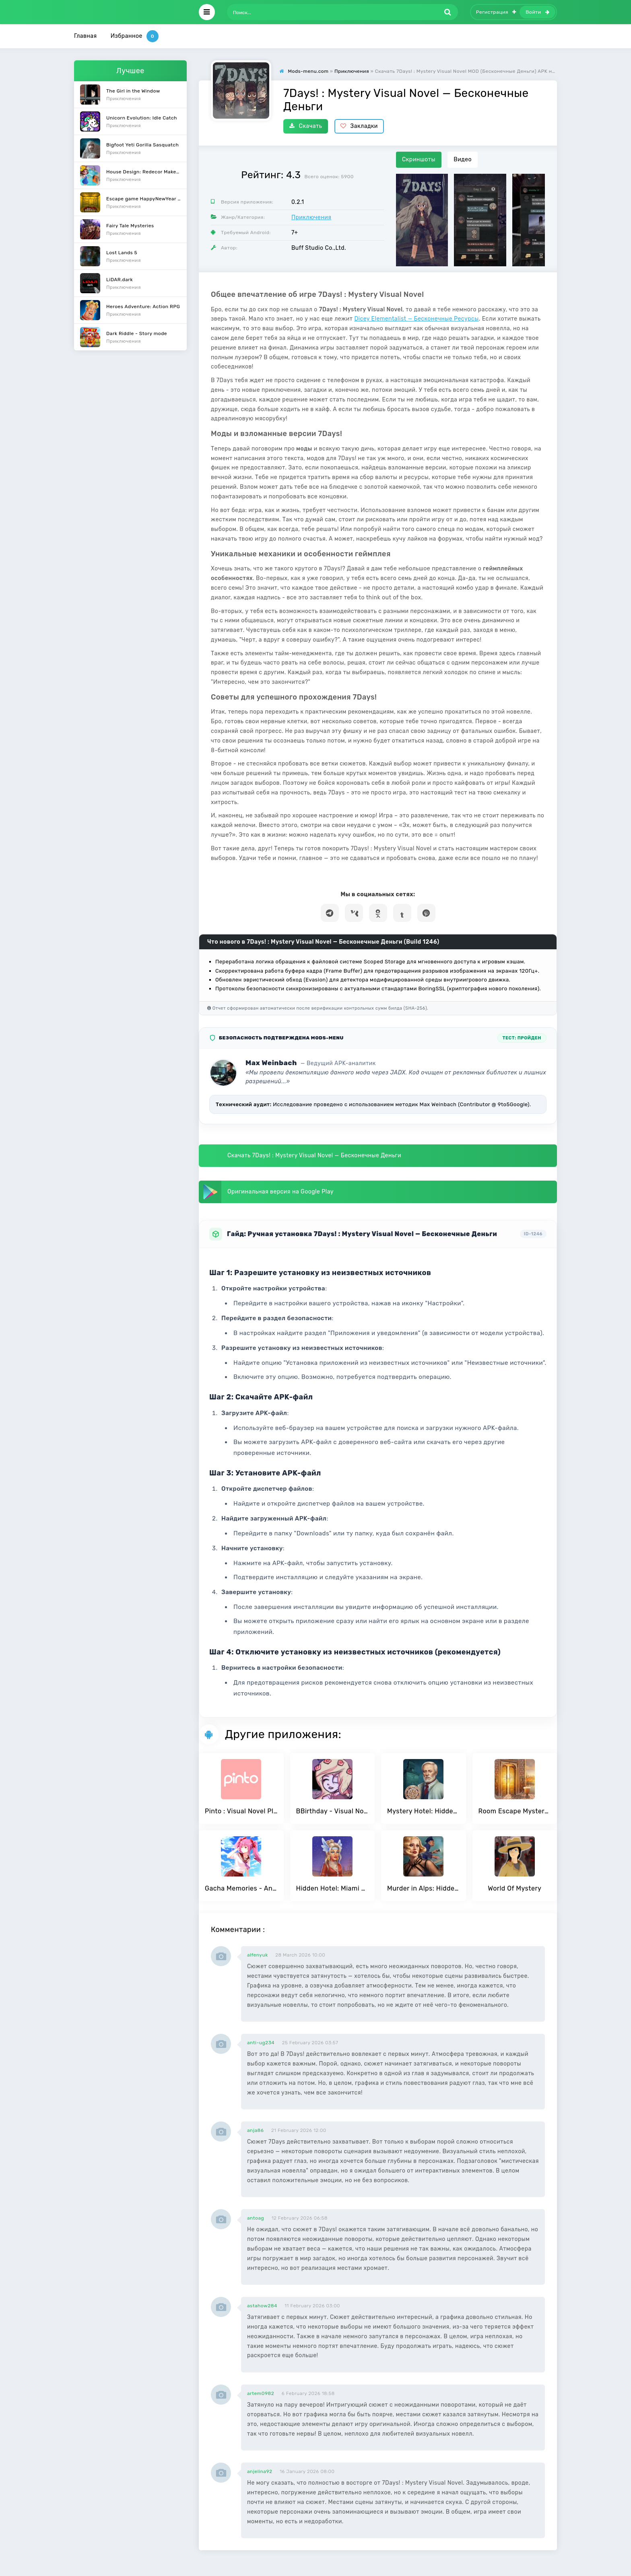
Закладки (359, 126)
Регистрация (496, 12)
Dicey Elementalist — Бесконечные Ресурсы (416, 318)
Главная (85, 36)
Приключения (311, 217)
